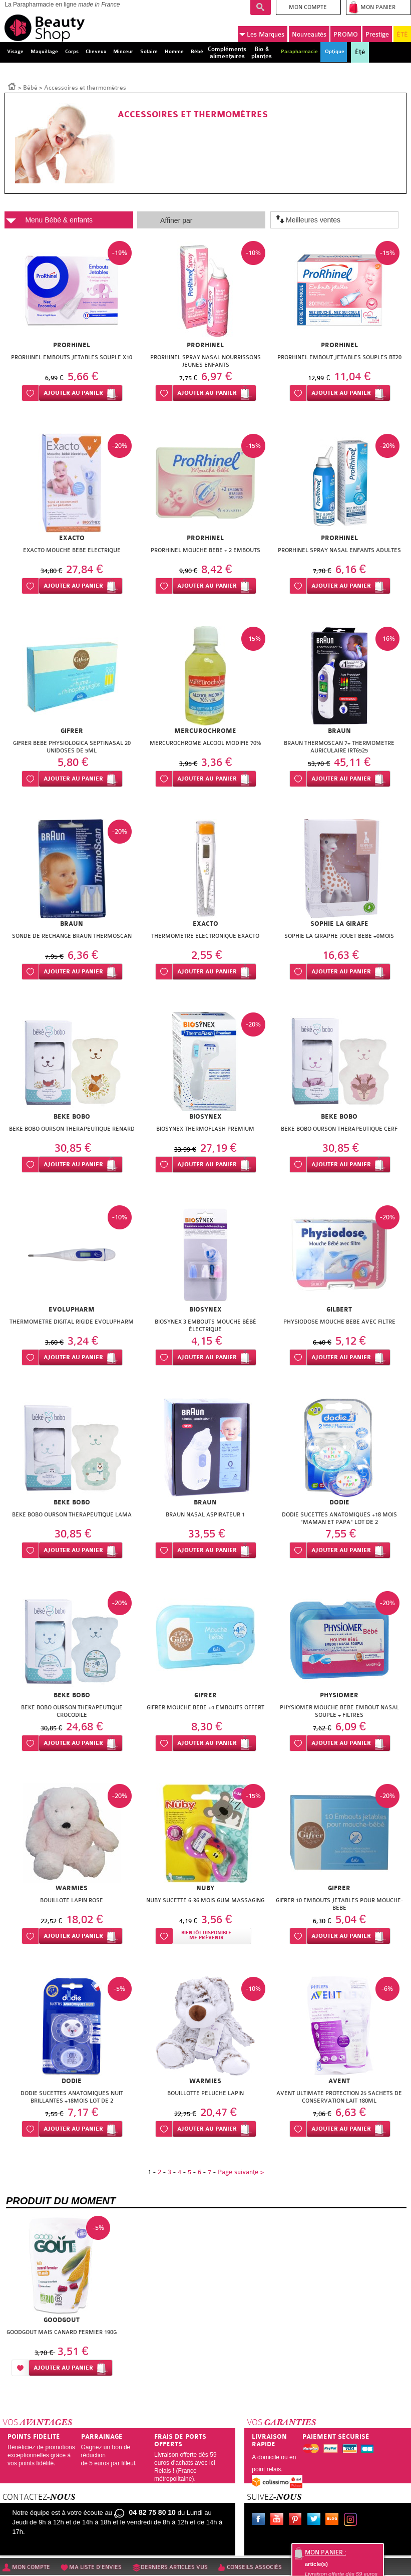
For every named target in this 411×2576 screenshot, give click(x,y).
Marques (261, 35)
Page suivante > (241, 2172)
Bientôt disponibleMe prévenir (206, 1935)
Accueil (12, 86)
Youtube (278, 2520)
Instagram (352, 2520)
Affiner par (176, 220)
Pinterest (297, 2520)
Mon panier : (325, 2552)
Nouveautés (309, 34)
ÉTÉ (402, 34)
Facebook (260, 2520)
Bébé (30, 87)
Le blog (333, 2520)
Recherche (260, 7)
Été (360, 52)
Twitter (315, 2520)
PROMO (345, 34)
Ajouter (73, 393)
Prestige (377, 34)
